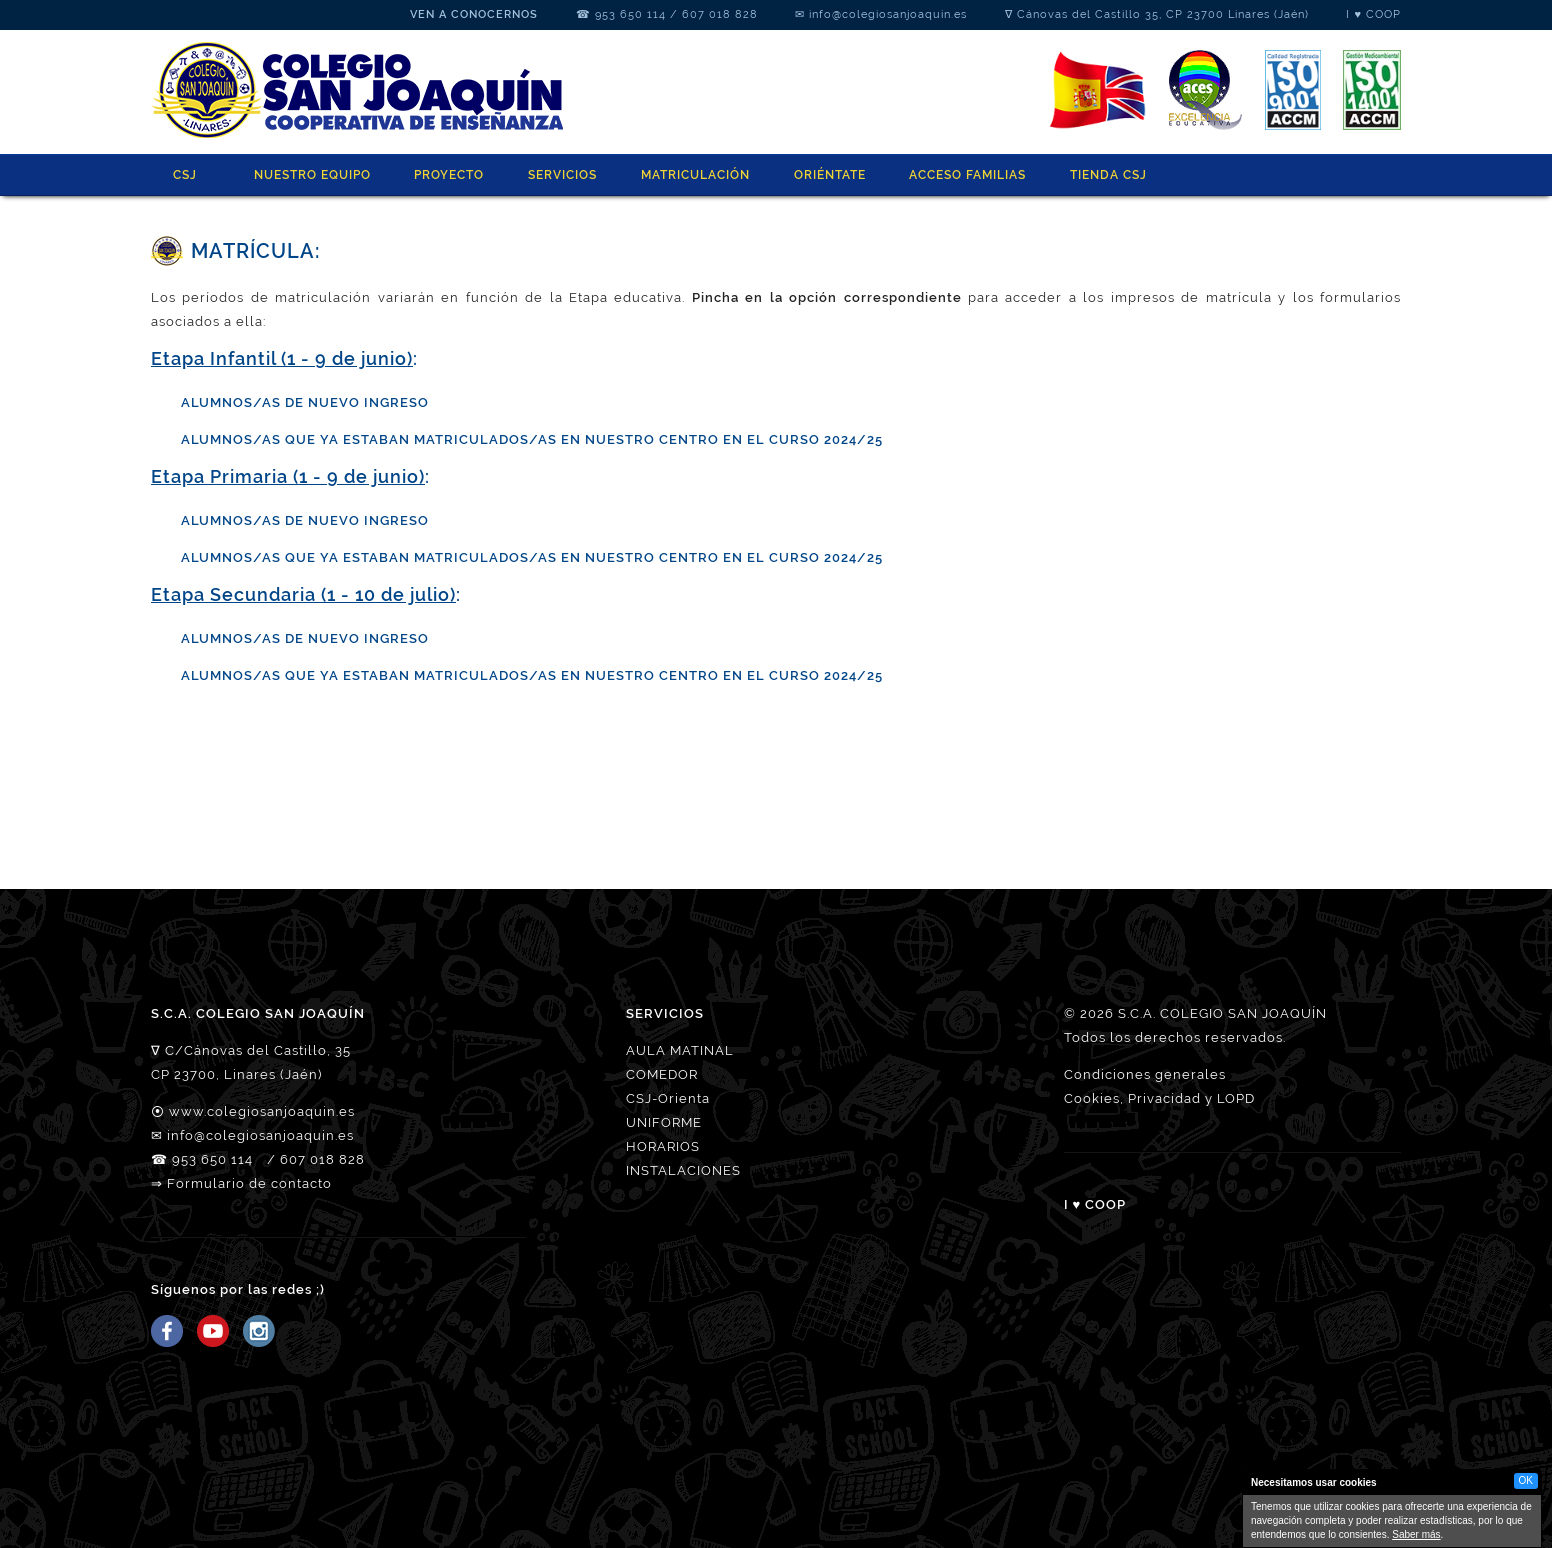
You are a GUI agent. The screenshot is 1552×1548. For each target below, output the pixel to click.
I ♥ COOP (1373, 14)
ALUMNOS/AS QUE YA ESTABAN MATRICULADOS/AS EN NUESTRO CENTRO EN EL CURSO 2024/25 (532, 439)
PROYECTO (449, 175)
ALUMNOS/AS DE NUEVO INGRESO (305, 520)
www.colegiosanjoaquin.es (262, 1111)
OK (1526, 1480)
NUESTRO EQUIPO (312, 175)
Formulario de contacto (249, 1183)
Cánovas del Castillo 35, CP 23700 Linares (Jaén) (1163, 14)
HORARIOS (663, 1146)
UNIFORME (664, 1122)
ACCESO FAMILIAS (967, 175)
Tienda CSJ (1108, 175)
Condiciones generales (1145, 1074)
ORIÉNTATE (830, 175)
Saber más (1416, 1534)
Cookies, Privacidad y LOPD (1159, 1098)
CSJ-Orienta (668, 1098)
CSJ (185, 175)
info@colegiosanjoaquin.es (888, 14)
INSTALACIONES (683, 1170)
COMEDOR (662, 1074)
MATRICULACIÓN (695, 175)
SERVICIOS (562, 175)
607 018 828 (720, 14)
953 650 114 (630, 14)
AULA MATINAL (680, 1050)
